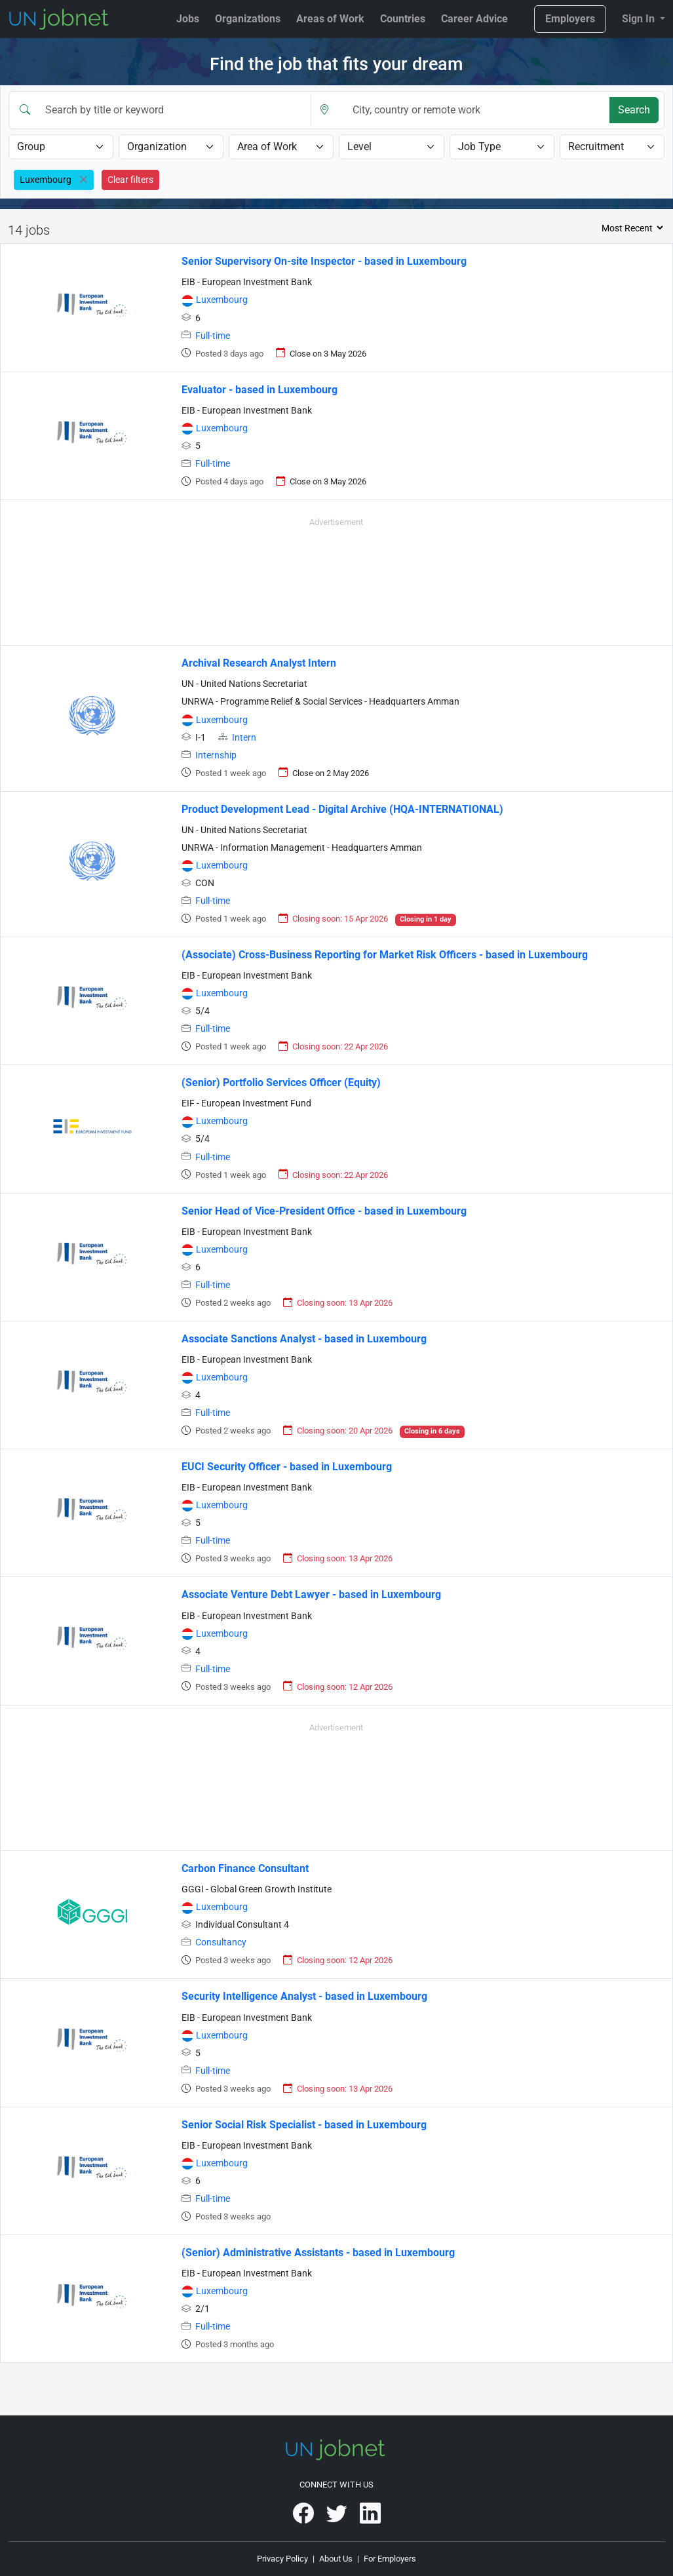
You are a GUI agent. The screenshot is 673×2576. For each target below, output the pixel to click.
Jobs (187, 18)
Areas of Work (330, 18)
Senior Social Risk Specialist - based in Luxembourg (304, 2124)
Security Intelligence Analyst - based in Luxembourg (304, 1996)
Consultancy (220, 1942)
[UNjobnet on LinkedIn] (370, 2518)
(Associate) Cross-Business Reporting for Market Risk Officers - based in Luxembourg (385, 954)
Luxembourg (222, 299)
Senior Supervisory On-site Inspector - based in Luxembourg (324, 261)
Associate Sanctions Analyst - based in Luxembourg (304, 1339)
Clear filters (130, 179)
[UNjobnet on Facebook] (304, 2518)
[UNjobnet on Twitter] (337, 2518)
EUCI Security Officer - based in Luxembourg (287, 1466)
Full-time (212, 336)
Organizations (247, 18)
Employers (570, 18)
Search (634, 110)
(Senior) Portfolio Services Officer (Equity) (281, 1082)
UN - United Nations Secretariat (244, 684)
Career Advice (474, 18)
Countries (402, 18)
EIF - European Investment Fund (246, 1103)
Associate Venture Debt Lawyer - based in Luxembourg (311, 1594)
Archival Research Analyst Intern (259, 663)
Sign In (639, 18)
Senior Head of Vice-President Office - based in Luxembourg (324, 1211)
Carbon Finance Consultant (245, 1868)
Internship (216, 755)
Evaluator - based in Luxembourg (259, 389)
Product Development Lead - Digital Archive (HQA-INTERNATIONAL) (342, 809)
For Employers (390, 2559)
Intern (244, 737)
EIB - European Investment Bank (247, 282)
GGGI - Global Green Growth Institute (257, 1889)
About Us (336, 2559)
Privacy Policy (282, 2559)
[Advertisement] (336, 579)
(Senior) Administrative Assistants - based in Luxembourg (318, 2252)
